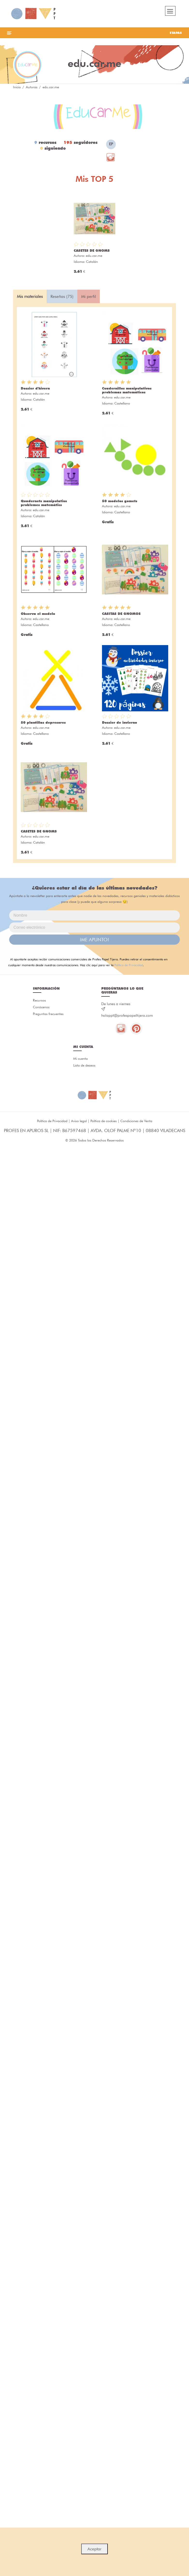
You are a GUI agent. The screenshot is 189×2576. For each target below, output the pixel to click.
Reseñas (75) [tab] (62, 296)
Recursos (39, 1000)
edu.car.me (94, 256)
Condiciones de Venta (136, 1121)
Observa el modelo (38, 614)
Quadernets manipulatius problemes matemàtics (44, 503)
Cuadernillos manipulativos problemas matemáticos (127, 390)
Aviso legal (79, 1121)
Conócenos (41, 1007)
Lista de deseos (84, 1065)
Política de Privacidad (128, 965)
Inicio (17, 87)
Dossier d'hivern (35, 388)
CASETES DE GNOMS (92, 250)
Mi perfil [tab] (88, 296)
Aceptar (94, 2549)
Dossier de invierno (119, 722)
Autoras (31, 87)
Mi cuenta (80, 1058)
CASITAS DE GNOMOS (121, 614)
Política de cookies (103, 1121)
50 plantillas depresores (43, 722)
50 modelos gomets (119, 501)
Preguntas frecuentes (48, 1014)
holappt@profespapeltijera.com (127, 1015)
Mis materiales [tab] (30, 296)
